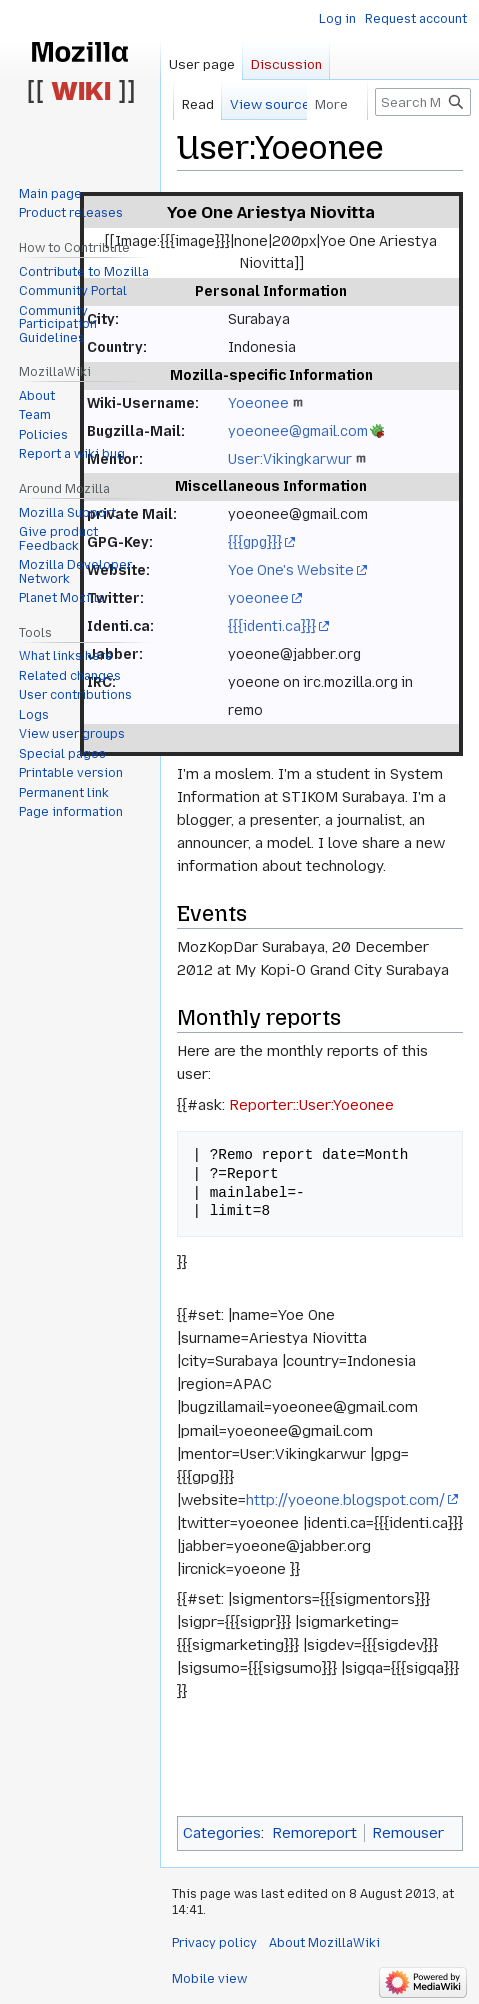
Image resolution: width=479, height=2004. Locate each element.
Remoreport (314, 1833)
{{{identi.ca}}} (272, 626)
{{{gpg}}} (255, 542)
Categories (222, 1833)
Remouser (408, 1833)
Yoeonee (258, 403)
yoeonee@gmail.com (298, 431)
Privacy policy (214, 1943)
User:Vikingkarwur (290, 459)
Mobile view (209, 1979)
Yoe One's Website (291, 570)
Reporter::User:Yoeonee (311, 1105)
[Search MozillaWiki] (423, 102)
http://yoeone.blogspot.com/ (345, 1500)
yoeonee (258, 598)
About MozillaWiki (324, 1943)
